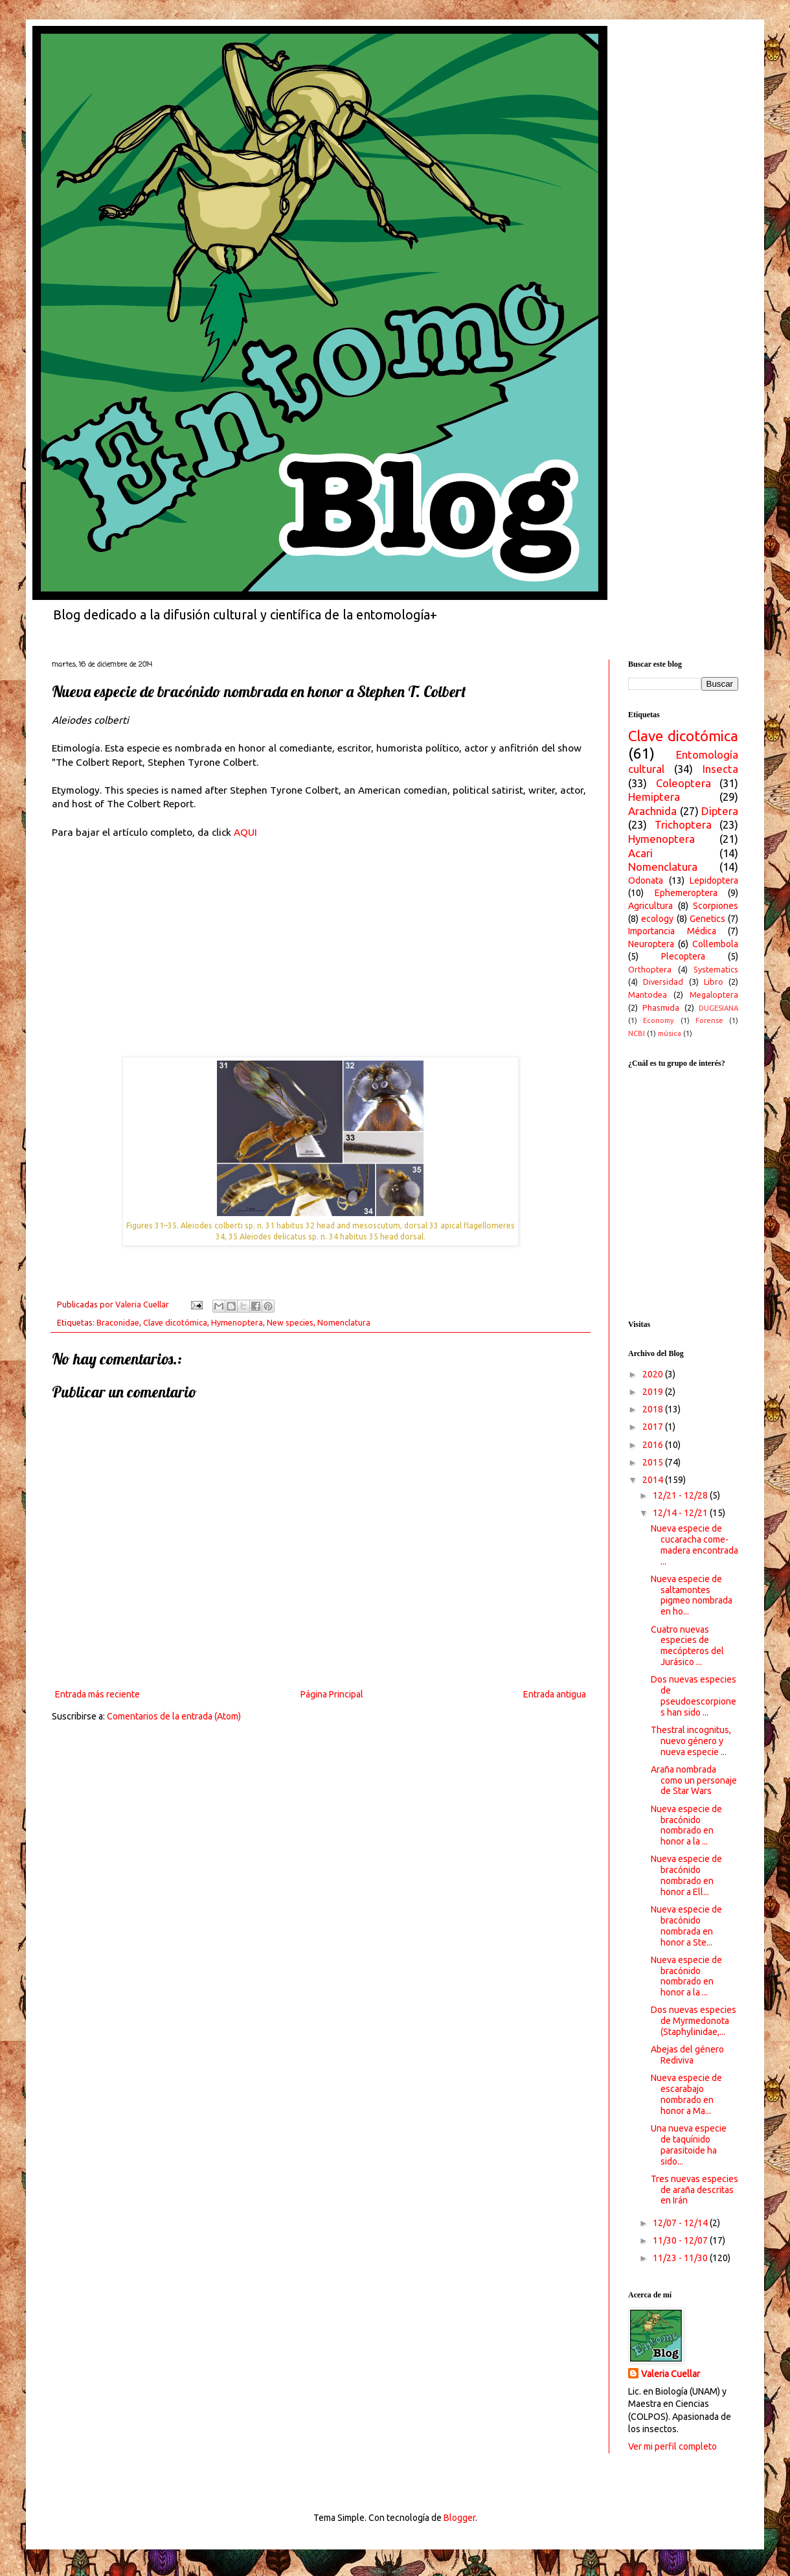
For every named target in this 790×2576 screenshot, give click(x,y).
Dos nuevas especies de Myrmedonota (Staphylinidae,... (693, 2021)
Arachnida (652, 811)
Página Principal (331, 1694)
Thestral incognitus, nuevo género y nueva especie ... (691, 1741)
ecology (657, 919)
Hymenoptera (237, 1322)
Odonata (645, 880)
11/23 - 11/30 (681, 2258)
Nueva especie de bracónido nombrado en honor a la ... (686, 1825)
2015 (653, 1462)
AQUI (245, 832)
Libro (713, 981)
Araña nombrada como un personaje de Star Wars (694, 1780)
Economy (658, 1020)
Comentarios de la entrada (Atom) (174, 1716)
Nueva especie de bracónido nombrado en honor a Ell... (686, 1875)
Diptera (719, 811)
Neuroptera (651, 944)
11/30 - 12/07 (681, 2240)
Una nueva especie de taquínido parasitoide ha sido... (689, 2144)
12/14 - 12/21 (681, 1513)
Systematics (716, 969)
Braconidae (117, 1322)
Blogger (459, 2518)
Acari (640, 853)
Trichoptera (683, 824)
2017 (653, 1426)
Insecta (720, 769)
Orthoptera (650, 969)
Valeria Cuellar (670, 2374)
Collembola (715, 944)
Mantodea (647, 994)
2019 (653, 1391)
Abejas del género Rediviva (687, 2054)
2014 (653, 1480)
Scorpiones (715, 906)
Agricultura (650, 906)
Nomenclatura (343, 1322)
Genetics (707, 919)
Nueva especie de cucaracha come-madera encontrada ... (694, 1544)
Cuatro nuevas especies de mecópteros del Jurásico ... (687, 1645)
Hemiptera (654, 796)
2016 (653, 1445)
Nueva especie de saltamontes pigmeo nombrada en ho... (691, 1595)
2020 (653, 1374)
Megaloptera (714, 994)
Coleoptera (683, 783)
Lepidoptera (714, 880)
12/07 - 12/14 (681, 2223)
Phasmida (660, 1007)
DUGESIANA (718, 1008)
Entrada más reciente (97, 1694)
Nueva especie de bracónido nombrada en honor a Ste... (686, 1925)
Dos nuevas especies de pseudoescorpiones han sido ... (693, 1695)
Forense (709, 1020)
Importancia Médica (672, 931)
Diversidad (663, 981)
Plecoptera (683, 956)
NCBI (636, 1033)
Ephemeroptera (686, 893)
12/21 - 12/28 (681, 1495)
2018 (653, 1409)
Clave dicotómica (175, 1322)
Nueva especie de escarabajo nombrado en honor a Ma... (686, 2094)
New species (290, 1322)
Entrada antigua (554, 1694)
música (669, 1033)
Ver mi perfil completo (672, 2446)
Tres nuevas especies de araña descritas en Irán (694, 2190)
